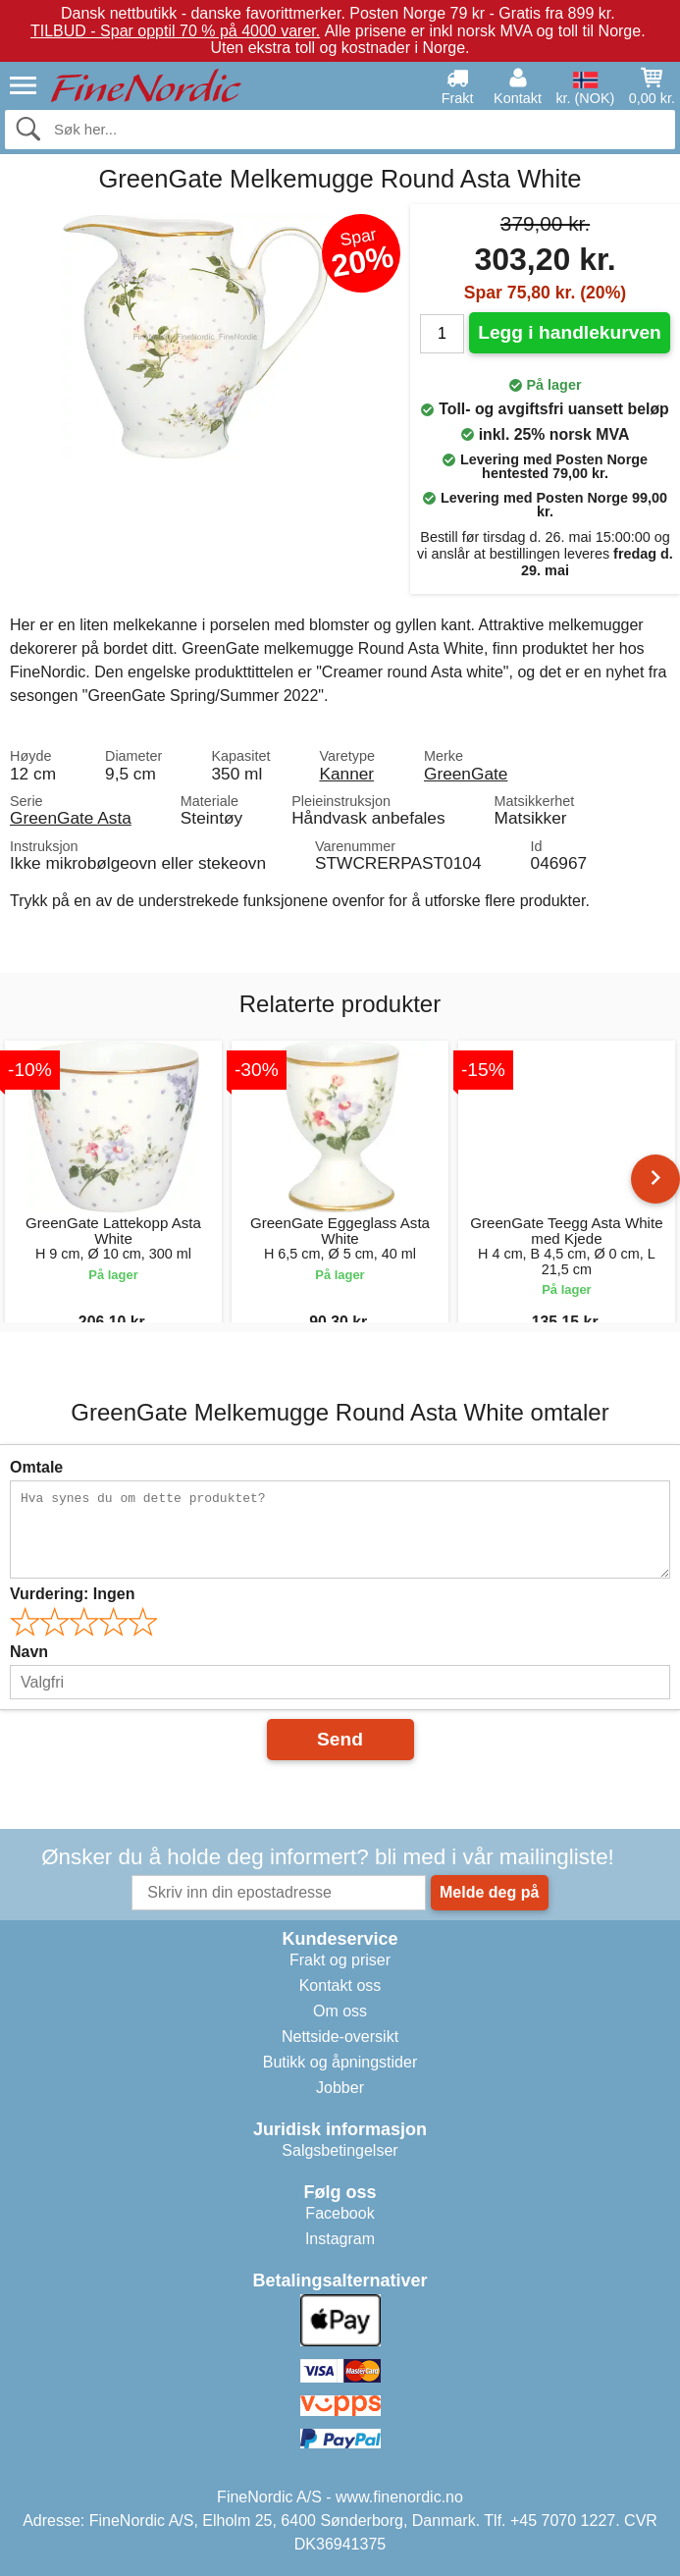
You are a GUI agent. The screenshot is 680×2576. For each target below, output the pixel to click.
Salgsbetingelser (339, 2150)
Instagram (340, 2238)
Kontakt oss (340, 1985)
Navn (29, 1651)
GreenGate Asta (70, 818)
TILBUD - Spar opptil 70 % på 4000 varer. (175, 31)
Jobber (340, 2087)
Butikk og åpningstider (340, 2062)
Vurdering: (72, 1593)
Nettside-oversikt (340, 2036)
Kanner (346, 773)
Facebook (339, 2213)
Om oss (340, 2011)
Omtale (36, 1467)
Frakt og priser (340, 1960)
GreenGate (465, 773)
